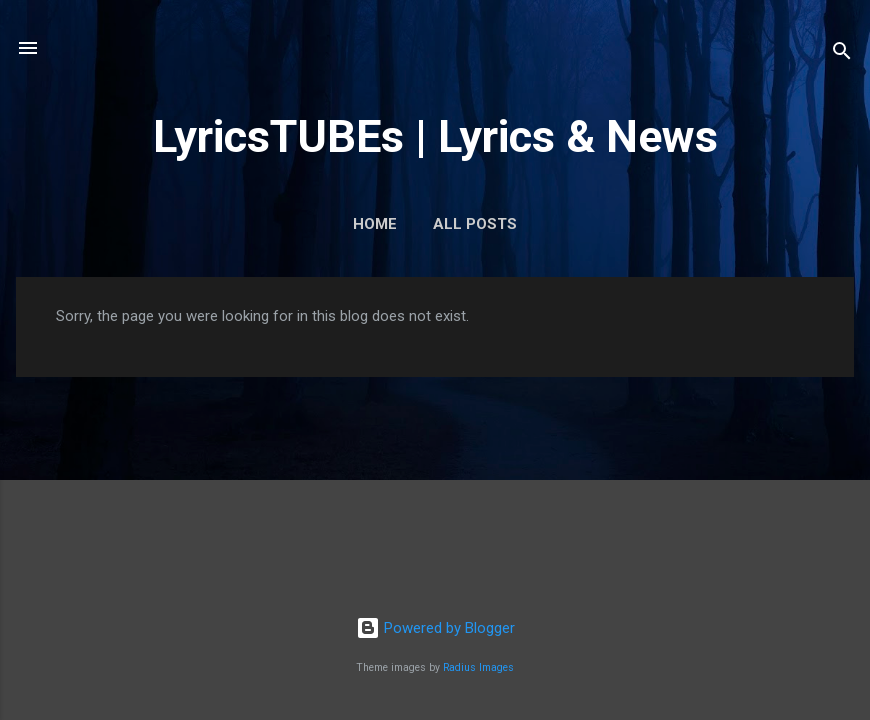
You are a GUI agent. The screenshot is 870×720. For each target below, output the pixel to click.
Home (375, 224)
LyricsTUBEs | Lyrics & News (435, 136)
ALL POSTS (475, 224)
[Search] (842, 54)
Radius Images (478, 667)
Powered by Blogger (435, 628)
